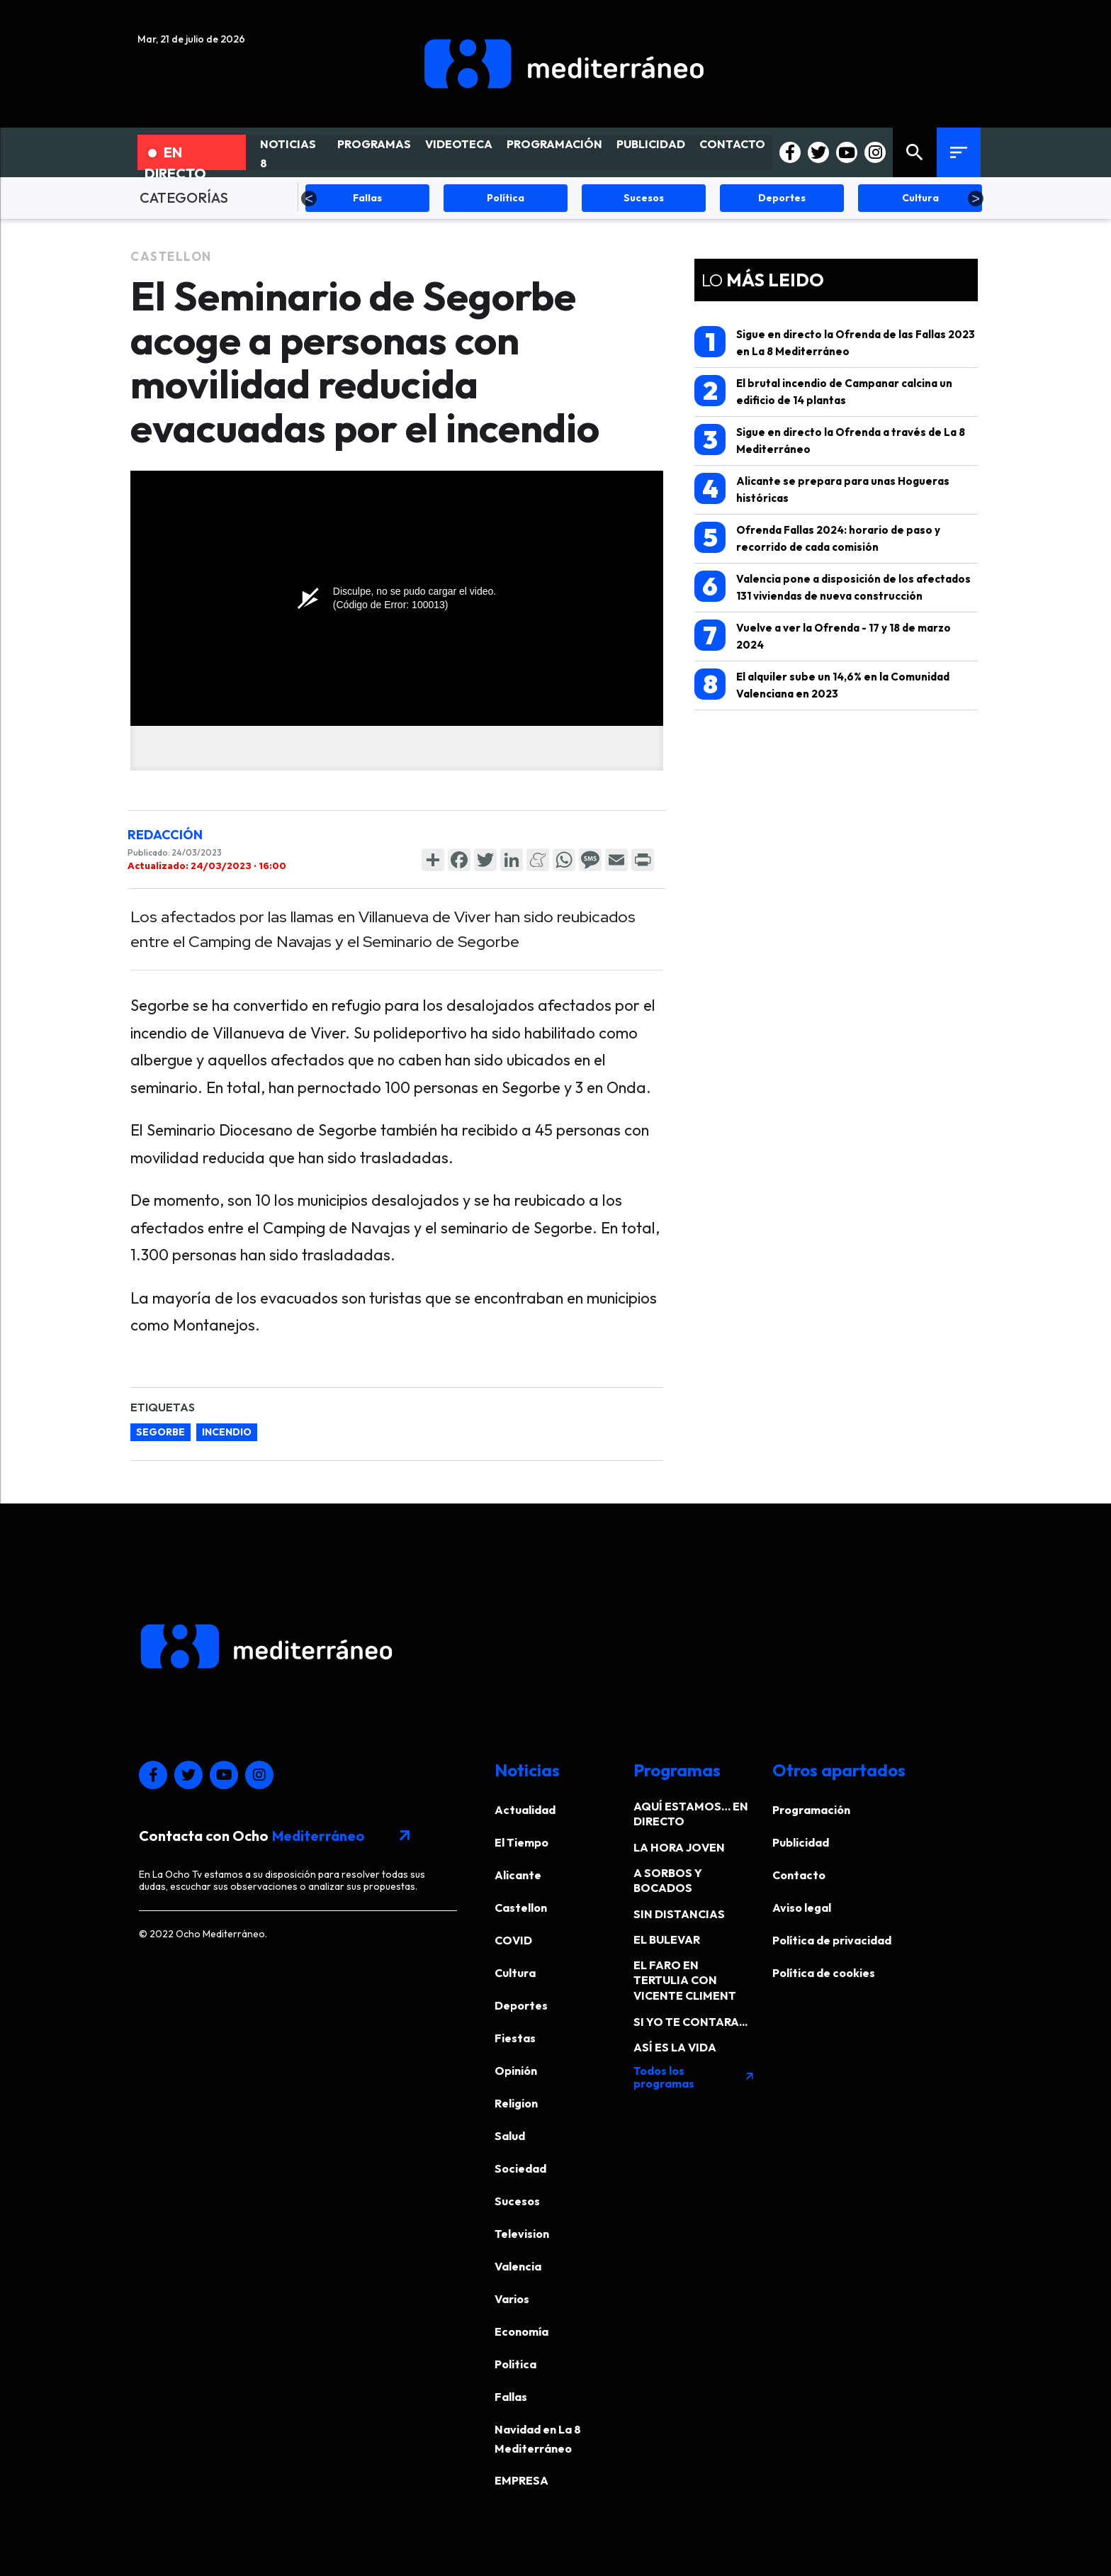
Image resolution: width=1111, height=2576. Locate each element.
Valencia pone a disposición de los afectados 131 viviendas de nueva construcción (832, 587)
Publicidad (800, 1842)
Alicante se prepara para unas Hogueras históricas (821, 489)
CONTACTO (732, 144)
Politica (515, 2364)
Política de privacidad (831, 1940)
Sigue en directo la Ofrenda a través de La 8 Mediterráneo (829, 440)
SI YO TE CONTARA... (690, 2022)
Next (975, 198)
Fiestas (515, 2038)
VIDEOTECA (458, 144)
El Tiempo (521, 1842)
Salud (510, 2136)
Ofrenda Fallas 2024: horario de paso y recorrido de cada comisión (817, 538)
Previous (309, 198)
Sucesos (517, 2201)
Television (522, 2234)
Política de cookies (823, 1973)
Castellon (171, 256)
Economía (521, 2331)
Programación (811, 1810)
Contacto (798, 1875)
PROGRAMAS (374, 144)
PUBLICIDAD (650, 144)
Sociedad (520, 2168)
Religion (516, 2103)
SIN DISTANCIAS (679, 1914)
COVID (513, 1940)
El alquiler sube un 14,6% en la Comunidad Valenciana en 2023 (821, 684)
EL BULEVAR (666, 1939)
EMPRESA (521, 2480)
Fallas (511, 2397)
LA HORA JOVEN (679, 1847)
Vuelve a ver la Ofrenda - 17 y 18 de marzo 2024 (822, 635)
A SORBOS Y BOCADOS (667, 1880)
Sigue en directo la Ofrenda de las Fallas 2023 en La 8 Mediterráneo (834, 342)
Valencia (518, 2266)
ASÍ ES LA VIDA (674, 2047)
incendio (227, 1432)
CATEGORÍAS (184, 197)
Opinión (516, 2070)
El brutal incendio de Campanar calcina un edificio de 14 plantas (823, 391)
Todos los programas (694, 2077)
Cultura (515, 1973)
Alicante (518, 1875)
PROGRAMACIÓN (554, 144)
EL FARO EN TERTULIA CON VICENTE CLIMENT (684, 1980)
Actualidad (525, 1810)
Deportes (521, 2005)
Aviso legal (801, 1907)
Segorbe (160, 1432)
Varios (512, 2299)
